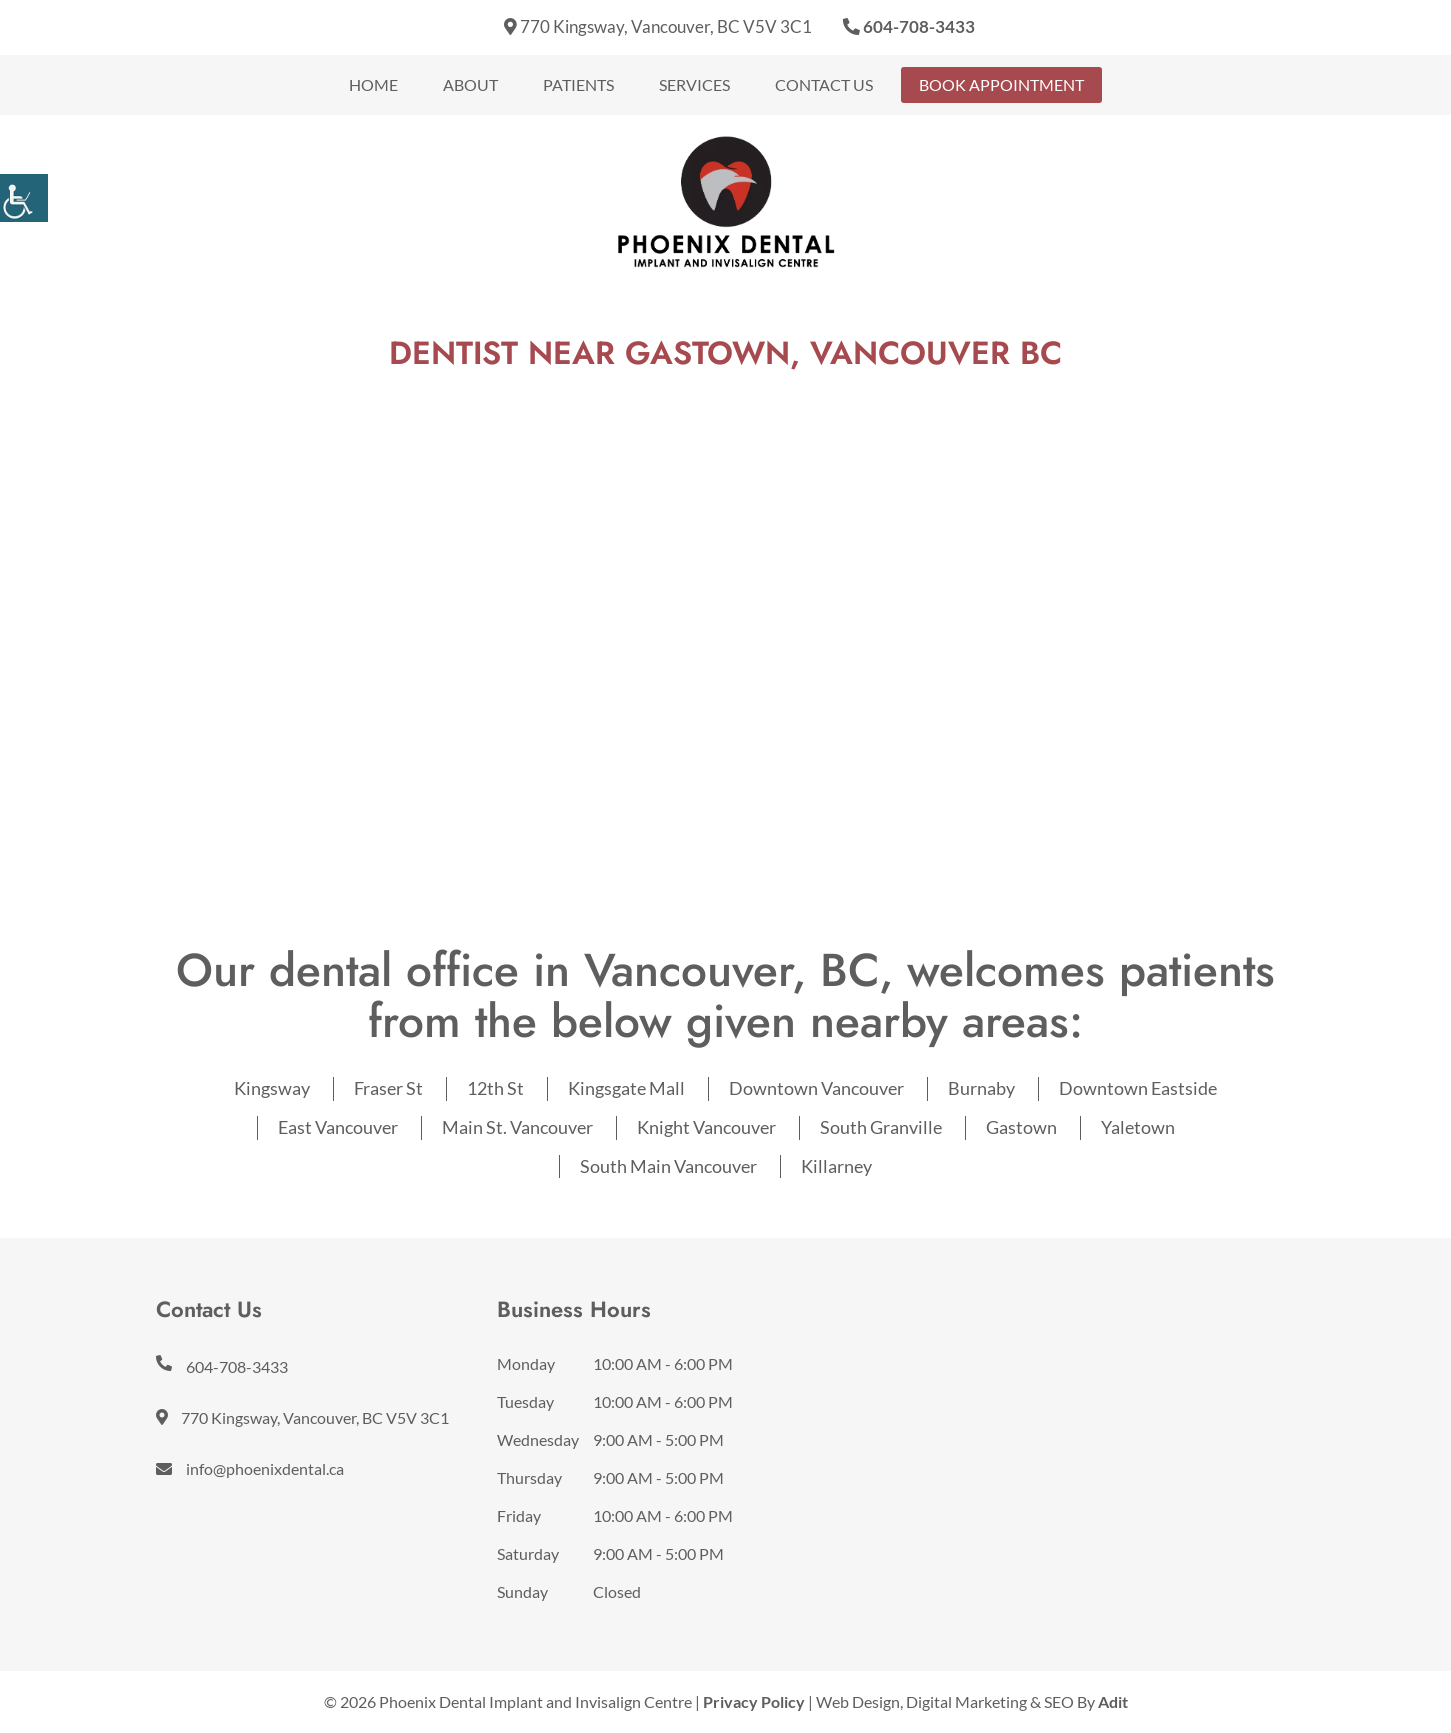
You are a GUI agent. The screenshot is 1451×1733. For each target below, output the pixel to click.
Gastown (1021, 1127)
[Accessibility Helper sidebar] (24, 198)
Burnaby (981, 1088)
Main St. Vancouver (517, 1127)
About (470, 84)
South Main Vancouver (668, 1166)
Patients (578, 84)
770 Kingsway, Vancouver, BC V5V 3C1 (658, 26)
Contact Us (824, 84)
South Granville (881, 1127)
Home (373, 84)
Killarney (836, 1166)
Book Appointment (1001, 84)
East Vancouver (338, 1127)
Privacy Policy (754, 1701)
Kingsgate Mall (626, 1088)
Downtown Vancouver (816, 1088)
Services (694, 84)
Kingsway (272, 1088)
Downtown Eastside (1138, 1088)
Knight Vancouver (706, 1127)
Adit (1113, 1701)
